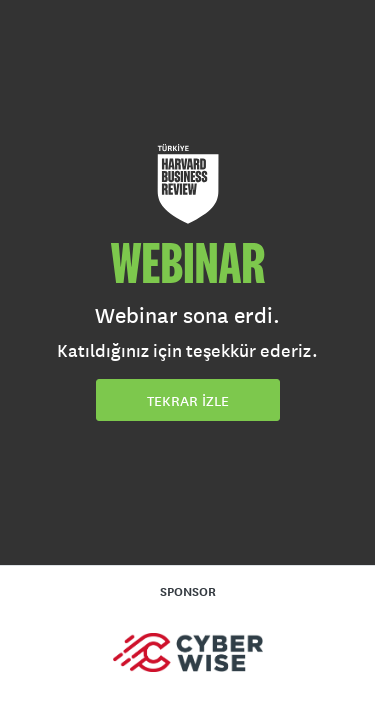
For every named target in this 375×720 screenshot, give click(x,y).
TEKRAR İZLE (188, 401)
